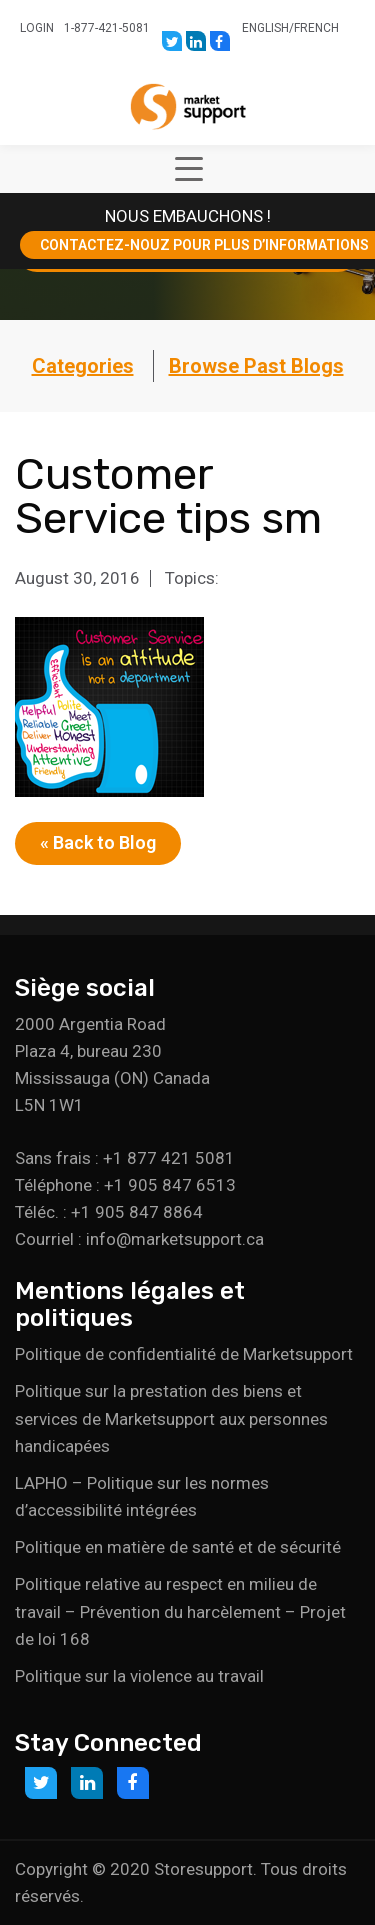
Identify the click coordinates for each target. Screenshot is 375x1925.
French (316, 28)
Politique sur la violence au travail (139, 1676)
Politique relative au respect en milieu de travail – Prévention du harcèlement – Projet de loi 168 (180, 1611)
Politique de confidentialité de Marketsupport (184, 1354)
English (265, 28)
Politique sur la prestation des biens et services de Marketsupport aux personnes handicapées (171, 1418)
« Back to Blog (98, 842)
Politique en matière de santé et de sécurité (178, 1547)
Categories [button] (83, 366)
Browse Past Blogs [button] (256, 366)
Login (37, 28)
